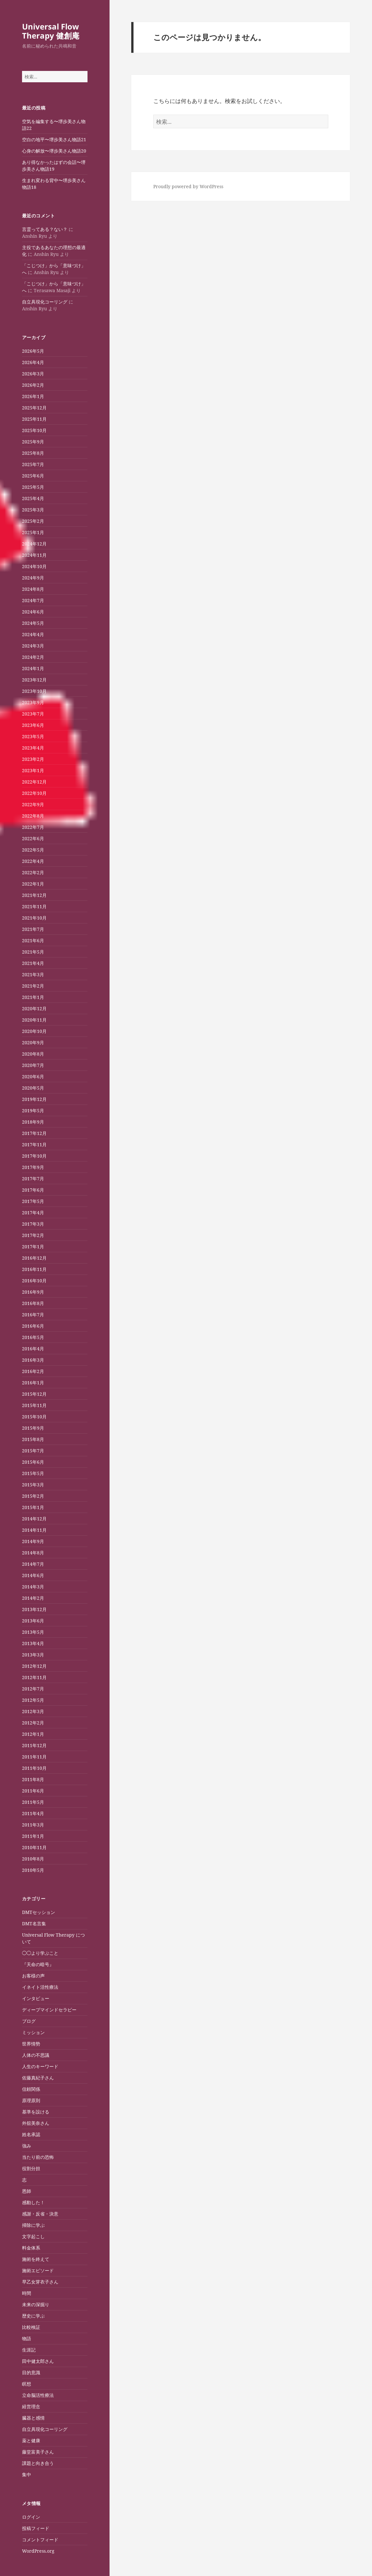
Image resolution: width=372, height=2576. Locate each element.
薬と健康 (31, 2440)
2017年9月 (33, 1167)
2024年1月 (33, 668)
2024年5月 (33, 623)
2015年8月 (33, 1439)
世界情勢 (31, 2044)
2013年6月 (33, 1621)
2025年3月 (33, 510)
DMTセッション (38, 1912)
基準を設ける (35, 2112)
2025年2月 (33, 521)
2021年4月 (33, 963)
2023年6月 (33, 725)
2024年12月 (34, 544)
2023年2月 (33, 759)
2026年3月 (33, 374)
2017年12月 (34, 1133)
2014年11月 (34, 1530)
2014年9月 (33, 1541)
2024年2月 (33, 657)
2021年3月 (33, 974)
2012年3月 (33, 1711)
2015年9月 (33, 1428)
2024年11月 (34, 555)
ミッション (33, 2032)
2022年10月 (34, 793)
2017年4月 (33, 1212)
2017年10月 (34, 1156)
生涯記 (29, 2350)
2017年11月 (34, 1144)
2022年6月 (33, 838)
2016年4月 (33, 1348)
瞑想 (26, 2384)
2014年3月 (33, 1587)
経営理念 (31, 2406)
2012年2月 (33, 1723)
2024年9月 (33, 578)
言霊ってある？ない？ (44, 229)
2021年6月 (33, 940)
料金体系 (31, 2248)
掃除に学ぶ (33, 2225)
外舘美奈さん (35, 2123)
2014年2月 (33, 1598)
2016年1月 (33, 1383)
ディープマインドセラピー (49, 2010)
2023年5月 (33, 736)
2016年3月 (33, 1360)
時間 (26, 2293)
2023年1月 (33, 770)
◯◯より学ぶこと (40, 1953)
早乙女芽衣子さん (40, 2282)
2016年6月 (33, 1326)
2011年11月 (34, 1757)
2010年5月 (33, 1870)
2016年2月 (33, 1371)
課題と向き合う (38, 2463)
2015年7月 (33, 1451)
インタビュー (35, 1998)
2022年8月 (33, 816)
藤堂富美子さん (38, 2452)
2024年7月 (33, 600)
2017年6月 (33, 1190)
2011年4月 (33, 1813)
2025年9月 (33, 442)
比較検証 (31, 2327)
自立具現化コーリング (44, 302)
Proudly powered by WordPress (188, 186)
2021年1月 (33, 997)
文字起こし (33, 2236)
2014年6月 (33, 1575)
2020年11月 (34, 1020)
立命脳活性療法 (38, 2395)
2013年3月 (33, 1655)
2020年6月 (33, 1076)
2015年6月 (33, 1462)
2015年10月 (34, 1417)
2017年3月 (33, 1224)
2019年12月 (34, 1099)
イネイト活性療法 (40, 1987)
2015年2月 (33, 1496)
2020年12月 (34, 1008)
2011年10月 (34, 1768)
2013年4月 (33, 1643)
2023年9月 (33, 702)
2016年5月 (33, 1337)
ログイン (31, 2517)
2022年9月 (33, 804)
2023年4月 (33, 748)
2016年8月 (33, 1303)
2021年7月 (33, 929)
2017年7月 (33, 1178)
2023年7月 (33, 714)
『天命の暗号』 (38, 1964)
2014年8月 (33, 1553)
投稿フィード (35, 2528)
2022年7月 (33, 827)
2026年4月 (33, 362)
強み (26, 2146)
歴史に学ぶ (33, 2316)
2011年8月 (33, 1779)
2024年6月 (33, 612)
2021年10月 (34, 918)
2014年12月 (34, 1519)
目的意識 (31, 2372)
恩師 (26, 2191)
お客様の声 (33, 1976)
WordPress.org (38, 2551)
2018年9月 (33, 1122)
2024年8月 (33, 589)
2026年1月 (33, 396)
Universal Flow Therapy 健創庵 (50, 31)
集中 (26, 2474)
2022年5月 (33, 850)
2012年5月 (33, 1700)
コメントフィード (40, 2539)
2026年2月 (33, 385)
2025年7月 (33, 464)
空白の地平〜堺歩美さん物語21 (54, 139)
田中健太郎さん (38, 2361)
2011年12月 (34, 1745)
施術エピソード (38, 2270)
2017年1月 (33, 1246)
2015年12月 (34, 1394)
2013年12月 (34, 1609)
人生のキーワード (40, 2066)
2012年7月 (33, 1689)
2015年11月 (34, 1405)
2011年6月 (33, 1791)
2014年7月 (33, 1564)
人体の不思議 (35, 2055)
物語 (26, 2338)
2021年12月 (34, 895)
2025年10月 (34, 430)
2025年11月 (34, 419)
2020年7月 (33, 1065)
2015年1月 (33, 1507)
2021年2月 (33, 986)
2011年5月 (33, 1802)
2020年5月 (33, 1088)
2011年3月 (33, 1825)
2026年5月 (33, 351)
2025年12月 (34, 408)
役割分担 (31, 2168)
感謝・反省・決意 (40, 2214)
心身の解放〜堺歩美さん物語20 (54, 151)
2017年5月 (33, 1201)
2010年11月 (34, 1847)
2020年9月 (33, 1042)
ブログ (29, 2021)
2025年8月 (33, 453)
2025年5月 (33, 487)
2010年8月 (33, 1859)
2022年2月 (33, 872)
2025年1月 (33, 532)
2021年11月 (34, 906)
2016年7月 (33, 1314)
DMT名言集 (34, 1923)
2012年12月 (34, 1666)
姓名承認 (31, 2134)
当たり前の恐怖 (38, 2157)
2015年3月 (33, 1485)
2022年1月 (33, 884)
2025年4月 (33, 498)
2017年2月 (33, 1235)
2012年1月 (33, 1734)
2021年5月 (33, 952)
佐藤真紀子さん (38, 2078)
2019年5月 (33, 1110)
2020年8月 (33, 1054)
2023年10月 (34, 691)
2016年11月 (34, 1269)
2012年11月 (34, 1677)
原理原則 (31, 2100)
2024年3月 (33, 646)
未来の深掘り (35, 2304)
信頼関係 (31, 2089)
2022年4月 (33, 861)
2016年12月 (34, 1258)
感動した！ (33, 2202)
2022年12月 (34, 782)
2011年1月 (33, 1836)
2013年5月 (33, 1632)
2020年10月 (34, 1031)
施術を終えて (35, 2259)
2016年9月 (33, 1292)
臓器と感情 (33, 2418)
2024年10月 (34, 566)
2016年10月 (34, 1280)
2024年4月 (33, 634)
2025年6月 (33, 476)
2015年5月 (33, 1473)
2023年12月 (34, 680)
